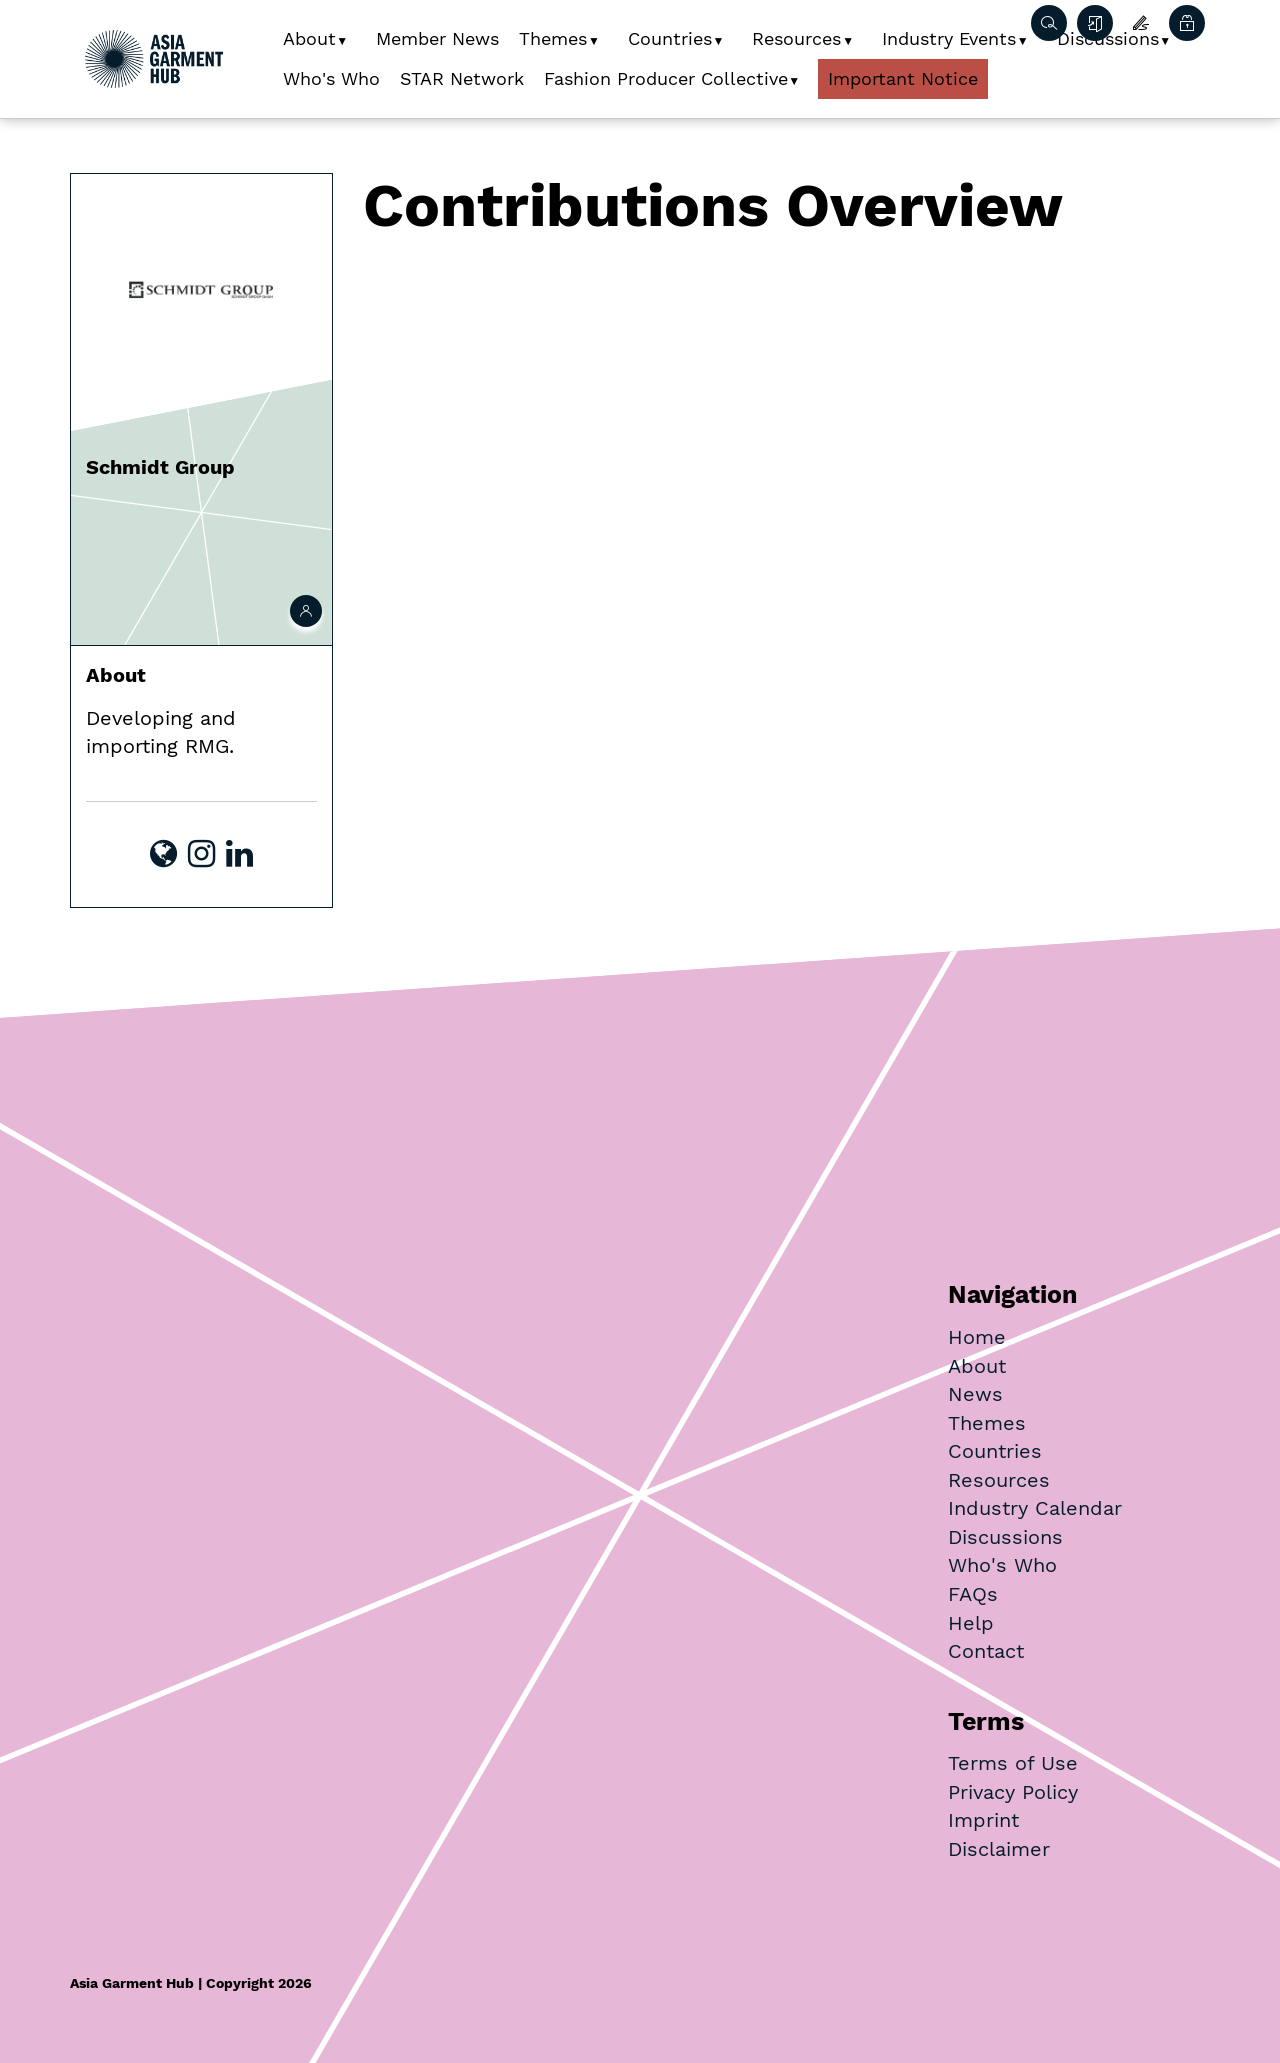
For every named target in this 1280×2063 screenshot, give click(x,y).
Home (977, 1337)
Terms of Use (1013, 1763)
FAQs (973, 1594)
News (975, 1394)
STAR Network (462, 78)
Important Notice (903, 78)
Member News (437, 38)
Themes (553, 38)
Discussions (1005, 1537)
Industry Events (949, 38)
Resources (796, 38)
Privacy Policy (1013, 1792)
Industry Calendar (1035, 1508)
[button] (350, 34)
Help (971, 1623)
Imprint (983, 1820)
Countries (670, 38)
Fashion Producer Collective (666, 78)
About (309, 38)
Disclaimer (999, 1849)
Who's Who (331, 78)
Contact (986, 1651)
